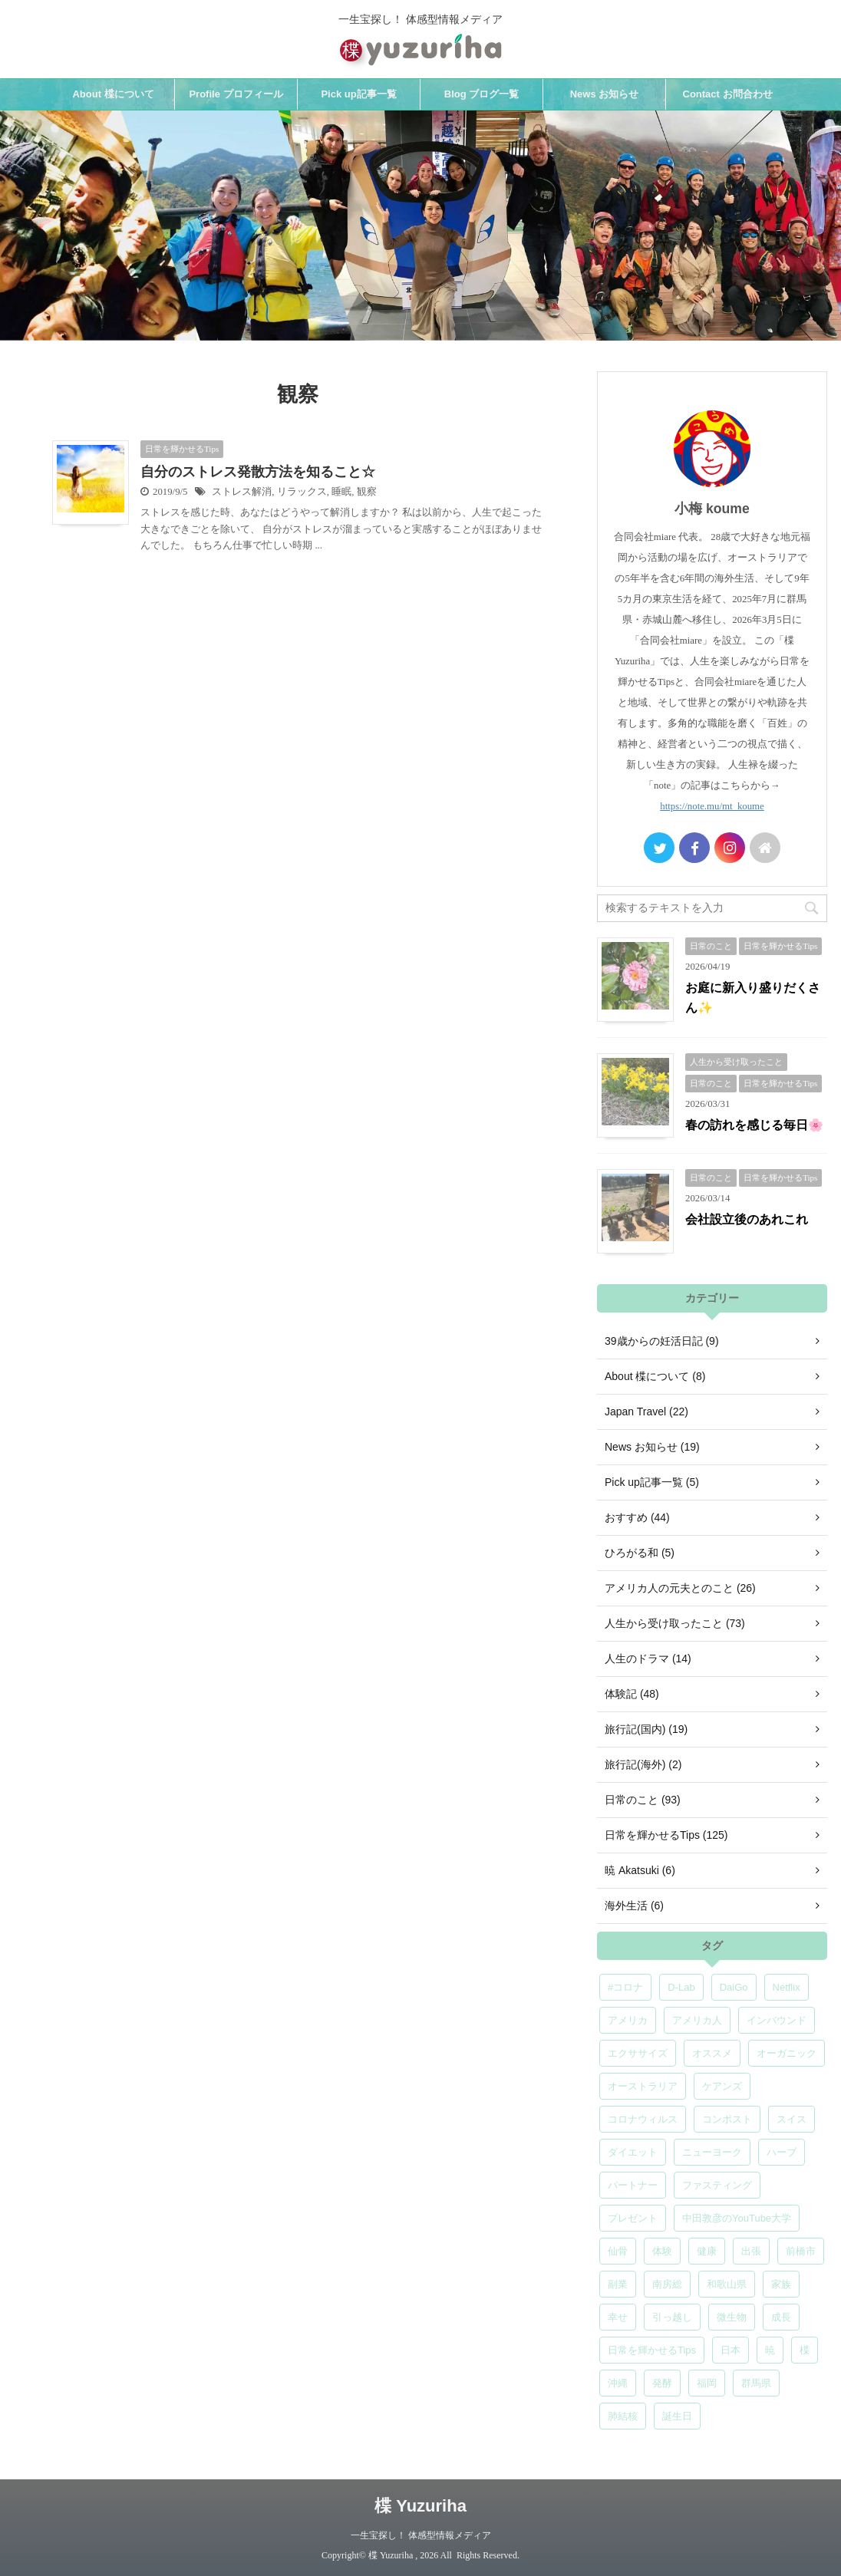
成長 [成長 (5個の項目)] (781, 2317)
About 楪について (112, 94)
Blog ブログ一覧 (481, 94)
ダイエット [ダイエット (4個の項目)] (633, 2152)
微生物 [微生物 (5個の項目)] (732, 2317)
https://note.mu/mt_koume (711, 806)
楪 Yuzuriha (420, 2505)
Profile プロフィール (235, 94)
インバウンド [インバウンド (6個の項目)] (776, 2020)
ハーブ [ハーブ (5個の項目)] (781, 2152)
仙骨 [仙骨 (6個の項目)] (618, 2251)
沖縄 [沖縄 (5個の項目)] (618, 2383)
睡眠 (341, 491)
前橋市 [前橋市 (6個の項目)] (801, 2251)
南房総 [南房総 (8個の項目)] (667, 2284)
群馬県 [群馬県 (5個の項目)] (756, 2383)
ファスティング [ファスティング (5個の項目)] (717, 2185)
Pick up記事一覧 (358, 94)
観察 (367, 491)
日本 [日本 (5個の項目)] (730, 2350)
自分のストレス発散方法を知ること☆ (257, 471)
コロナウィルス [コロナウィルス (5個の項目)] (643, 2119)
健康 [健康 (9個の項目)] (707, 2251)
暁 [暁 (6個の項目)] (770, 2350)
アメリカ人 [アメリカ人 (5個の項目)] (697, 2020)
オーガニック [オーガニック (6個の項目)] (786, 2053)
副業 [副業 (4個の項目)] (618, 2284)
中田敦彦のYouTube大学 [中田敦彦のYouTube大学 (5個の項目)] (736, 2218)
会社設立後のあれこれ (746, 1219)
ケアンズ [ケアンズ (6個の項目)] (722, 2086)
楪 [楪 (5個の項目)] (805, 2350)
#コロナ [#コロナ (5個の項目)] (625, 1987)
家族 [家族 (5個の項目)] (781, 2284)
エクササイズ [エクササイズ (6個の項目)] (638, 2053)
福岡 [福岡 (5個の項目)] (707, 2383)
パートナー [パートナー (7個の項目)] (633, 2185)
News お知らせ (604, 94)
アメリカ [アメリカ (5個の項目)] (628, 2020)
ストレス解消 (242, 491)
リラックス (302, 491)
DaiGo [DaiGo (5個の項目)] (734, 1987)
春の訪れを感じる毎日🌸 (754, 1125)
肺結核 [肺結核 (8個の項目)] (623, 2416)
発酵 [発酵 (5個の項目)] (662, 2383)
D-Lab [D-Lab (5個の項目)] (681, 1987)
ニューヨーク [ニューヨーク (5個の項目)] (712, 2152)
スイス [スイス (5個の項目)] (791, 2119)
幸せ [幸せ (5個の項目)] (618, 2317)
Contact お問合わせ (728, 94)
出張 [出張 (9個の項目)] (751, 2251)
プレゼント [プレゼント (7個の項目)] (633, 2218)
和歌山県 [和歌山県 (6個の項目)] (727, 2284)
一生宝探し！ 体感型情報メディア (421, 2535)
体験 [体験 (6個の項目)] (662, 2251)
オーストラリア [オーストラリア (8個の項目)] (643, 2086)
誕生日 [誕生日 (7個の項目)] (677, 2416)
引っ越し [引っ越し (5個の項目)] (672, 2317)
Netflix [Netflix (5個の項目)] (786, 1987)
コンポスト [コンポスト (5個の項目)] (727, 2119)
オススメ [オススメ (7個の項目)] (712, 2053)
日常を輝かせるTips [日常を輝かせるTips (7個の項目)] (652, 2350)
